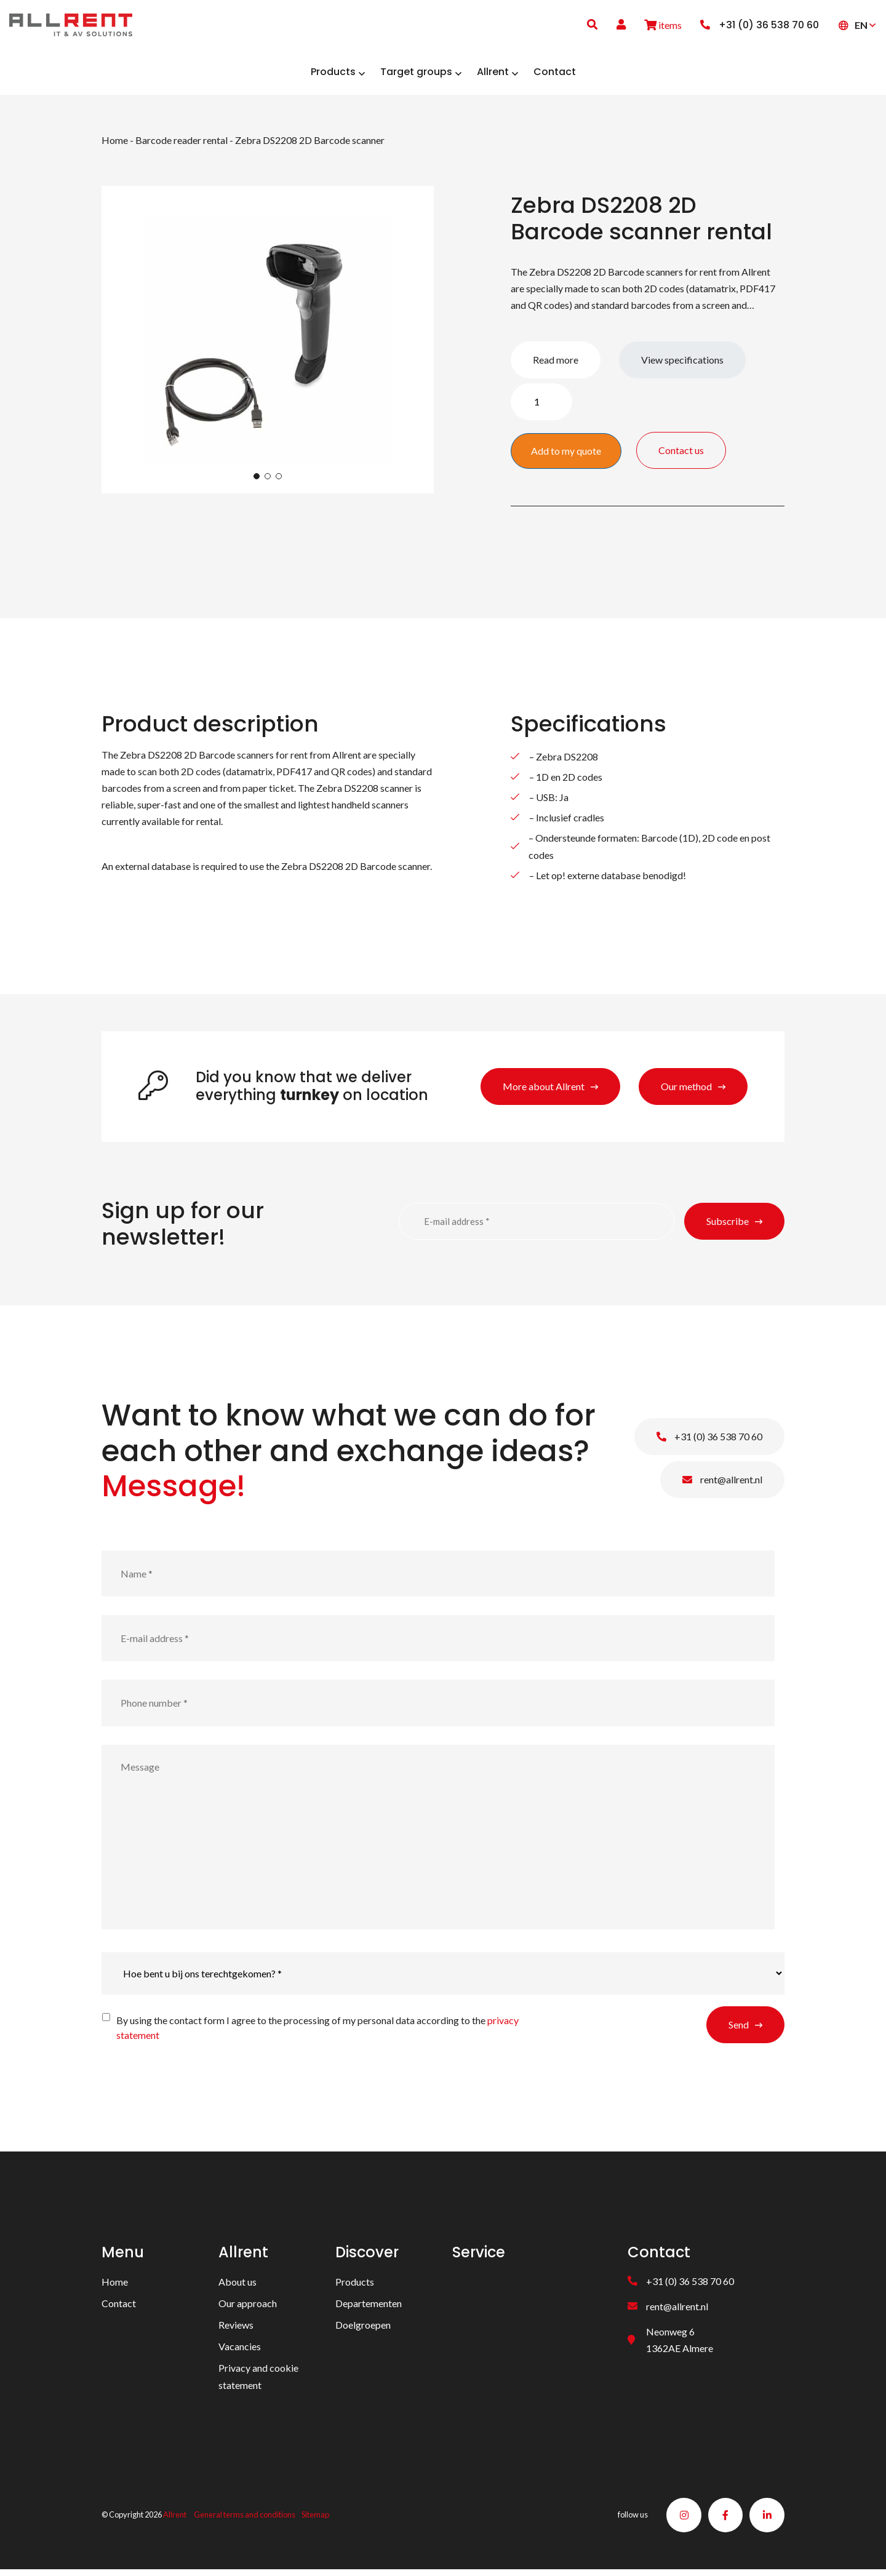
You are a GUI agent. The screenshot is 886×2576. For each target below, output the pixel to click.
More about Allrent (544, 1090)
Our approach (247, 2307)
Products (354, 2286)
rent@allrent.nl (722, 1483)
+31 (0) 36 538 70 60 (709, 1440)
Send (738, 2029)
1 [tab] (256, 480)
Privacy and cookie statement (258, 2380)
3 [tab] (279, 480)
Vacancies (239, 2350)
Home (115, 144)
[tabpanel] (268, 344)
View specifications (682, 364)
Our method (686, 1090)
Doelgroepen (363, 2329)
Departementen (368, 2307)
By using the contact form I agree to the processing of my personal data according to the (317, 2032)
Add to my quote (566, 455)
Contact (119, 2307)
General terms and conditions (244, 2520)
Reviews (235, 2329)
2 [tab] (268, 480)
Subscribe (727, 1225)
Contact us (718, 454)
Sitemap (315, 2520)
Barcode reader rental (181, 144)
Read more (555, 364)
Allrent (174, 2520)
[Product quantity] (541, 406)
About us (237, 2286)
